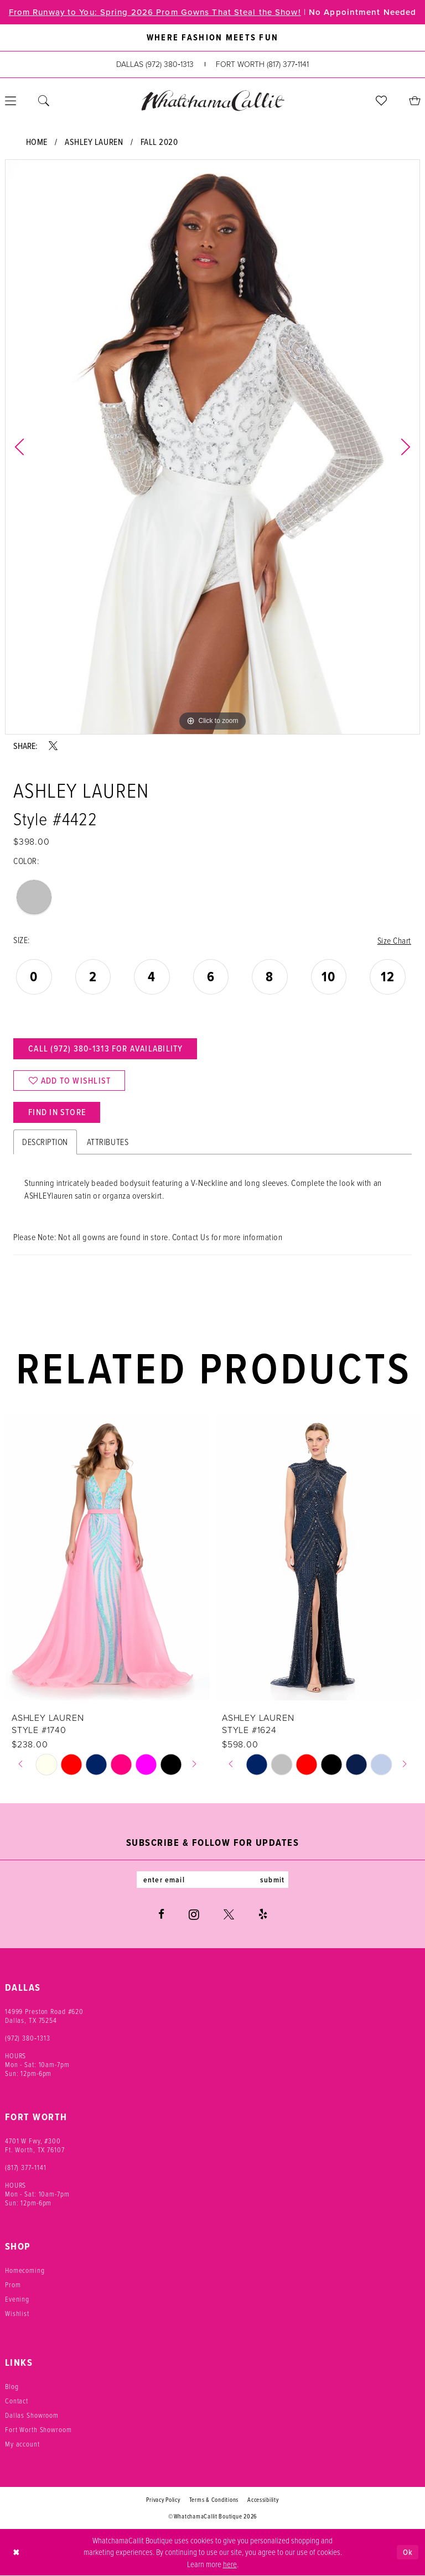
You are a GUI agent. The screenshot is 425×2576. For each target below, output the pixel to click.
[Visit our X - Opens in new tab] (229, 1914)
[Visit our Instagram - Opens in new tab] (194, 1914)
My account (22, 2444)
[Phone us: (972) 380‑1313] (155, 64)
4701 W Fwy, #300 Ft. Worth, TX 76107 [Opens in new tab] (35, 2145)
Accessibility (263, 2499)
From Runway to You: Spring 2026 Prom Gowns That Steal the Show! (155, 12)
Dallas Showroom (32, 2415)
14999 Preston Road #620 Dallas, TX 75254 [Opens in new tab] (44, 2015)
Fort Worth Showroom (38, 2429)
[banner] (212, 100)
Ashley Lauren (94, 142)
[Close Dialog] (16, 2552)
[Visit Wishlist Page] (381, 100)
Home (37, 142)
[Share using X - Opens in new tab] (53, 745)
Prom (12, 2284)
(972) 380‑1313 (27, 2038)
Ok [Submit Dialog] (408, 2552)
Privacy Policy (163, 2499)
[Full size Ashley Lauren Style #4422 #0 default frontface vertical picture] (212, 447)
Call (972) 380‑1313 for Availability (105, 1048)
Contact (16, 2401)
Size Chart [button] (394, 940)
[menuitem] (43, 100)
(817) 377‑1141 (25, 2167)
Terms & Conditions (214, 2499)
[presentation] (107, 1557)
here (230, 2563)
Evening (17, 2299)
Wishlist (17, 2313)
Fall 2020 (159, 142)
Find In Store (57, 1112)
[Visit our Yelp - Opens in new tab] (262, 1914)
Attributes (107, 1142)
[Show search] (43, 100)
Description (45, 1142)
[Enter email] (212, 1879)
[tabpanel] (212, 447)
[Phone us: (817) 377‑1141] (262, 64)
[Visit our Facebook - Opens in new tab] (161, 1914)
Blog (11, 2386)
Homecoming (25, 2270)
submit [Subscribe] (272, 1879)
